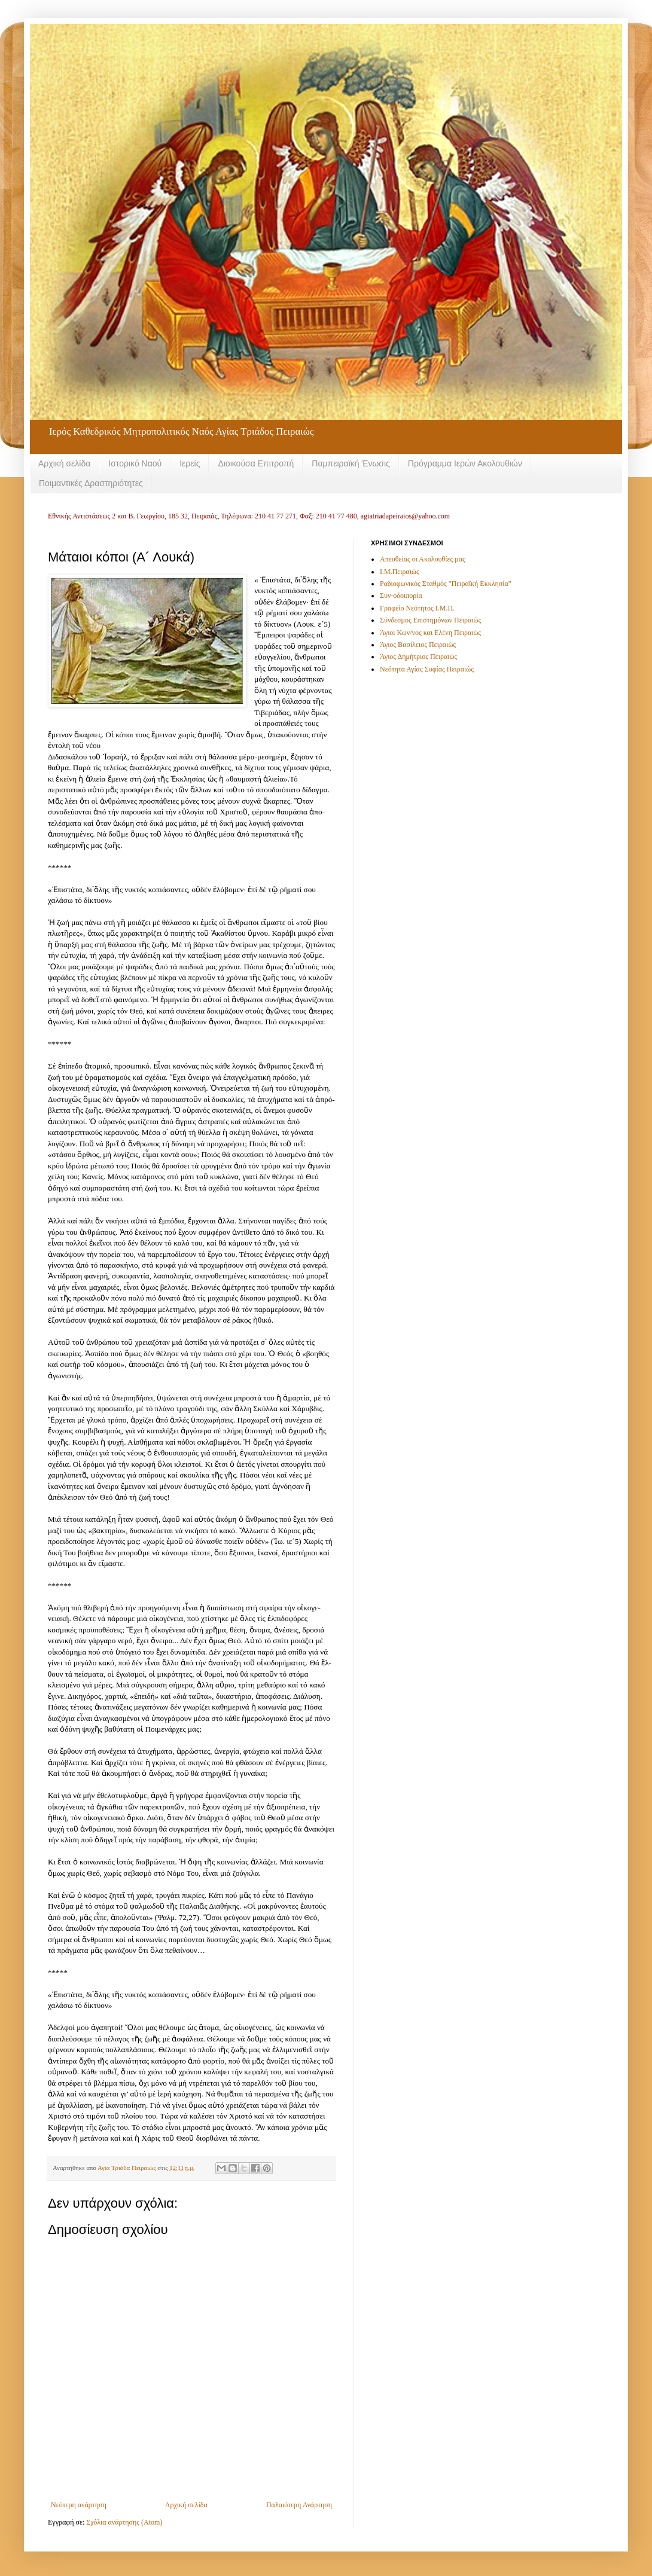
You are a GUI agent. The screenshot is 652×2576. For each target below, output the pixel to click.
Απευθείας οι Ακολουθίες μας (422, 559)
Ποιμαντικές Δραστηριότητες (91, 483)
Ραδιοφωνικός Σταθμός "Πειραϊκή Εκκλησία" (445, 583)
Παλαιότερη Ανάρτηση (299, 2505)
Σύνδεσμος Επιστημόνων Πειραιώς (430, 620)
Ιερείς (189, 463)
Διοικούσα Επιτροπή (256, 463)
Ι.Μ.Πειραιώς (399, 571)
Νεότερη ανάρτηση (78, 2505)
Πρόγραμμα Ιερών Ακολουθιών (465, 463)
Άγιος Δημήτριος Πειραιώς (418, 656)
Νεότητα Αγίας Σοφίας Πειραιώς (427, 669)
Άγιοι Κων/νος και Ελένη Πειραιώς (430, 632)
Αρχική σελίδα (64, 463)
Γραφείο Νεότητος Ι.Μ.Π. (417, 608)
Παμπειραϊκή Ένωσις (351, 463)
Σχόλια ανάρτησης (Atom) (124, 2522)
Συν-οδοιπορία (401, 595)
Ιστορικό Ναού (135, 463)
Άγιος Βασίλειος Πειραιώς (418, 644)
